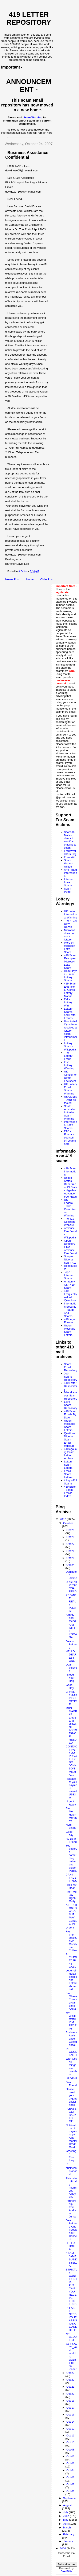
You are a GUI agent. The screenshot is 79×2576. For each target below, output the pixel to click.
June (66, 2516)
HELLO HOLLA (71, 2246)
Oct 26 (70, 1551)
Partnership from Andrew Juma (71, 2208)
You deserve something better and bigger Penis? (71, 1858)
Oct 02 (70, 2484)
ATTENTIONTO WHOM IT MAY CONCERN (71, 1914)
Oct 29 (70, 1530)
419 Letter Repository (29, 18)
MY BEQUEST (71, 2337)
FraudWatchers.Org (70, 852)
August (67, 2505)
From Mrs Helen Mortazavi (71, 1814)
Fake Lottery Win (68, 1002)
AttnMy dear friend (71, 1618)
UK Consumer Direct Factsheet (70, 1076)
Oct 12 (70, 2428)
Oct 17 (70, 2407)
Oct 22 (70, 2379)
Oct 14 (70, 2421)
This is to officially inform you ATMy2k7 (71, 2188)
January (68, 2541)
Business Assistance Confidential (71, 2038)
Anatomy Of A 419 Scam (69, 1284)
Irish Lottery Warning (69, 1065)
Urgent (70, 1927)
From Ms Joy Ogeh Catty (71, 1896)
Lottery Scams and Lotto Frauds (69, 1013)
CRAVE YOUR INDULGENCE (71, 1698)
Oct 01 (70, 2491)
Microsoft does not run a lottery (69, 935)
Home (29, 579)
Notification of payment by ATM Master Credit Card (71, 2136)
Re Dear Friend (71, 1840)
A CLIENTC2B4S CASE (71, 1960)
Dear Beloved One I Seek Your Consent (71, 2230)
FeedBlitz (66, 2571)
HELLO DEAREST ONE (71, 1656)
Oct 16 (70, 2414)
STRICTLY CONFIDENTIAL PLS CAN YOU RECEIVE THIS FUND (71, 2287)
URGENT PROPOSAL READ (71, 1586)
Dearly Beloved (71, 1644)
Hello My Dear (71, 1886)
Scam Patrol (67, 890)
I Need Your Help (70, 1677)
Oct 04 (70, 2470)
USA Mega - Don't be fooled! (70, 1100)
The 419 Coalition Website (69, 1221)
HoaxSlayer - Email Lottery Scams (70, 975)
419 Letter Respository (70, 1386)
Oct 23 (70, 2372)
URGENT (71, 2078)
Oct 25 (70, 1557)
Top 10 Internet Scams (68, 1275)
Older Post (46, 579)
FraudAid (69, 857)
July (66, 2512)
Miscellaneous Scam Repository (70, 1395)
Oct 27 (70, 1543)
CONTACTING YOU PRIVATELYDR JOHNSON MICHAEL (71, 1760)
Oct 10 (70, 2442)
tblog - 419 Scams (70, 1482)
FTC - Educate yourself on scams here (70, 1137)
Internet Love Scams (68, 882)
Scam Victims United (68, 863)
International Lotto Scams (70, 1125)
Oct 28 (70, 1537)
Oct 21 (70, 2386)
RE (68, 2164)
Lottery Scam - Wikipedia (70, 1046)
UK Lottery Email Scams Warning (70, 1089)
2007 (63, 1519)
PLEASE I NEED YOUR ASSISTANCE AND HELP (71, 2318)
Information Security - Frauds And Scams (70, 1310)
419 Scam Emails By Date (70, 1414)
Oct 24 (70, 1564)
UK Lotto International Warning (70, 914)
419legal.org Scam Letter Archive (70, 1453)
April (66, 2523)
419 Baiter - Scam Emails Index (70, 1491)
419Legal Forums (69, 1321)
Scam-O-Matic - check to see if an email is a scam (70, 839)
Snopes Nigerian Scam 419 (70, 1259)
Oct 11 (70, 2435)
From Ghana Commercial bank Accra (71, 2001)
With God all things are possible (71, 2066)
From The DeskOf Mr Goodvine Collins (71, 1941)
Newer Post (12, 579)
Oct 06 (70, 2463)
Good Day (70, 1686)
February (68, 2534)
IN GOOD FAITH (71, 2052)
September (70, 2498)
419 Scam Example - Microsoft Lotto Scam (70, 961)
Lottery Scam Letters (68, 1464)
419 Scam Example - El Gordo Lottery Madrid (70, 990)
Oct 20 (70, 2393)
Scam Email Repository (70, 1367)
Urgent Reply (71, 1803)
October (68, 1523)
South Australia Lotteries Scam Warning (69, 1112)
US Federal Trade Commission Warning (70, 1207)
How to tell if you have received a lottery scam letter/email (70, 1031)
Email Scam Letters (68, 1474)
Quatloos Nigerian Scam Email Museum (69, 1439)
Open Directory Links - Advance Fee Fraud (70, 1247)
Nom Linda (71, 1826)
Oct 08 (70, 2449)
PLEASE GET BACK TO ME (71, 2115)
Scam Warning (32, 117)
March (67, 2527)
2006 (63, 2548)
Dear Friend (71, 2084)
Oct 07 (70, 2456)
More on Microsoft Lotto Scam (69, 947)
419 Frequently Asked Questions (70, 1295)
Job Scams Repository (70, 1376)
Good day (69, 1833)
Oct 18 (70, 2400)
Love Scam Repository (70, 1405)
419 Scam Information (70, 1171)
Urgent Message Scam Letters (69, 1330)
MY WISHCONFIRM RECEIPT (71, 2020)
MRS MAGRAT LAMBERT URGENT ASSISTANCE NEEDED (71, 1725)
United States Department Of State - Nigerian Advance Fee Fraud (70, 1187)
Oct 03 (70, 2477)
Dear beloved (71, 1667)
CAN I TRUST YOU (71, 1877)
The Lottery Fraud (68, 1056)
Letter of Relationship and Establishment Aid (71, 1980)
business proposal (71, 2171)
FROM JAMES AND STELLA (71, 2259)
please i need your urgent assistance (71, 2097)
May (66, 2519)
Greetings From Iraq (71, 2155)
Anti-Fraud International (70, 873)
